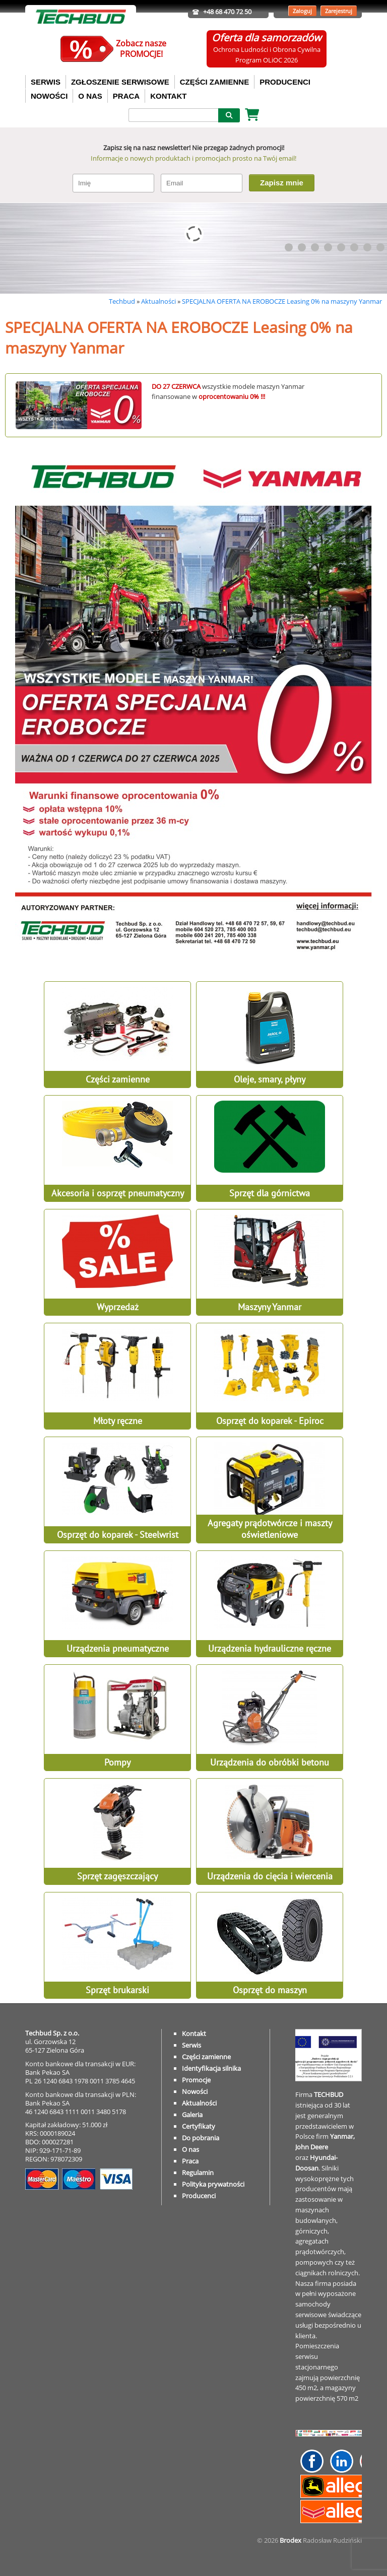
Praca (190, 2160)
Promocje (196, 2079)
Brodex (290, 2540)
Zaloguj (302, 11)
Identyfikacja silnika (211, 2068)
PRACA (126, 96)
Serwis (191, 2045)
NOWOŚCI (49, 96)
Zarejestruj (338, 11)
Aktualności (158, 301)
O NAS (90, 96)
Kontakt (194, 2033)
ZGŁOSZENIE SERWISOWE (120, 82)
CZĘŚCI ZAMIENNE (214, 82)
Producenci (199, 2195)
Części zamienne (206, 2056)
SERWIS (45, 82)
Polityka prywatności (213, 2184)
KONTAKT (168, 96)
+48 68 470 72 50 (227, 11)
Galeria (192, 2114)
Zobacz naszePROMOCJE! (141, 48)
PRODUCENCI (285, 82)
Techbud (122, 301)
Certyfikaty (198, 2126)
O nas (190, 2149)
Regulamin (198, 2172)
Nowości (195, 2091)
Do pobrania (200, 2137)
